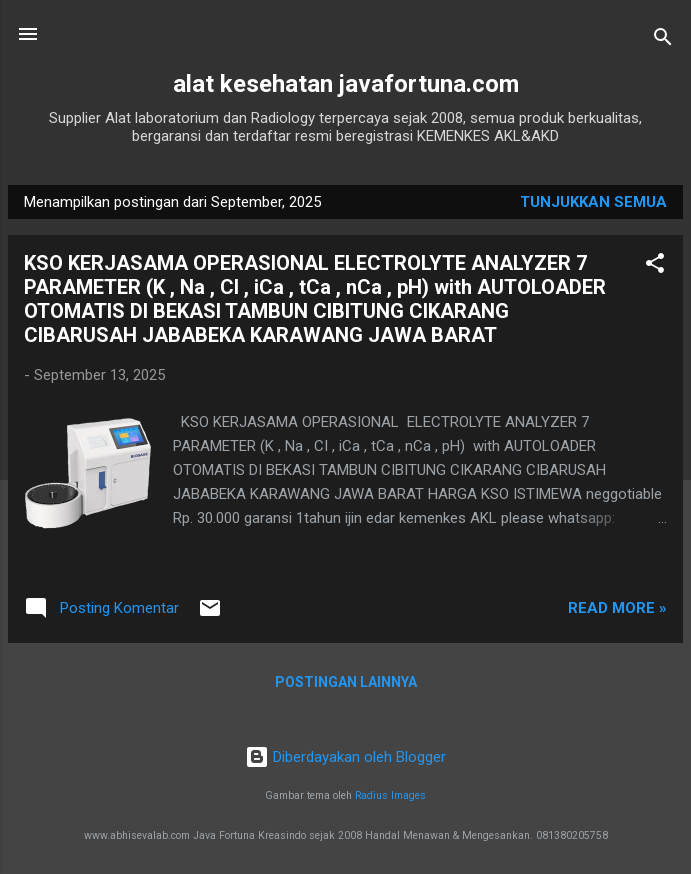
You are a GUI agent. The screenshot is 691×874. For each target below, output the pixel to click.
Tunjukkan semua (593, 202)
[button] (655, 266)
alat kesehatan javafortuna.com (346, 84)
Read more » (617, 608)
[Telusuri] (663, 40)
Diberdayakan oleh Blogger (345, 757)
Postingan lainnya (346, 682)
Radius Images (390, 795)
